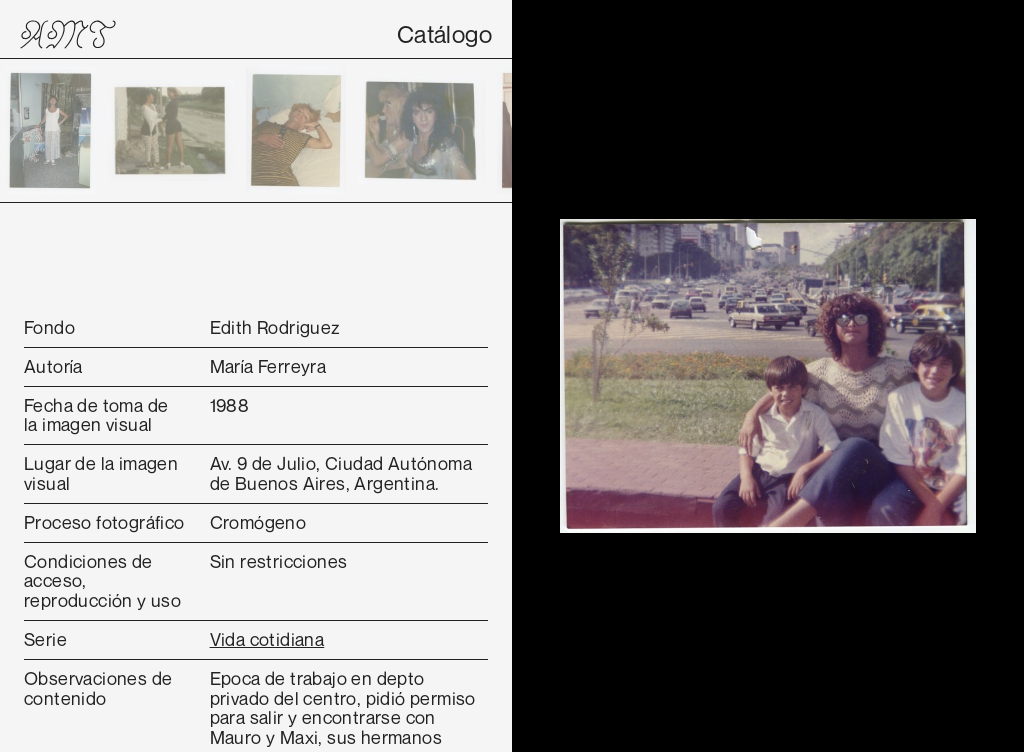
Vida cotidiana (267, 639)
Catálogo (444, 34)
